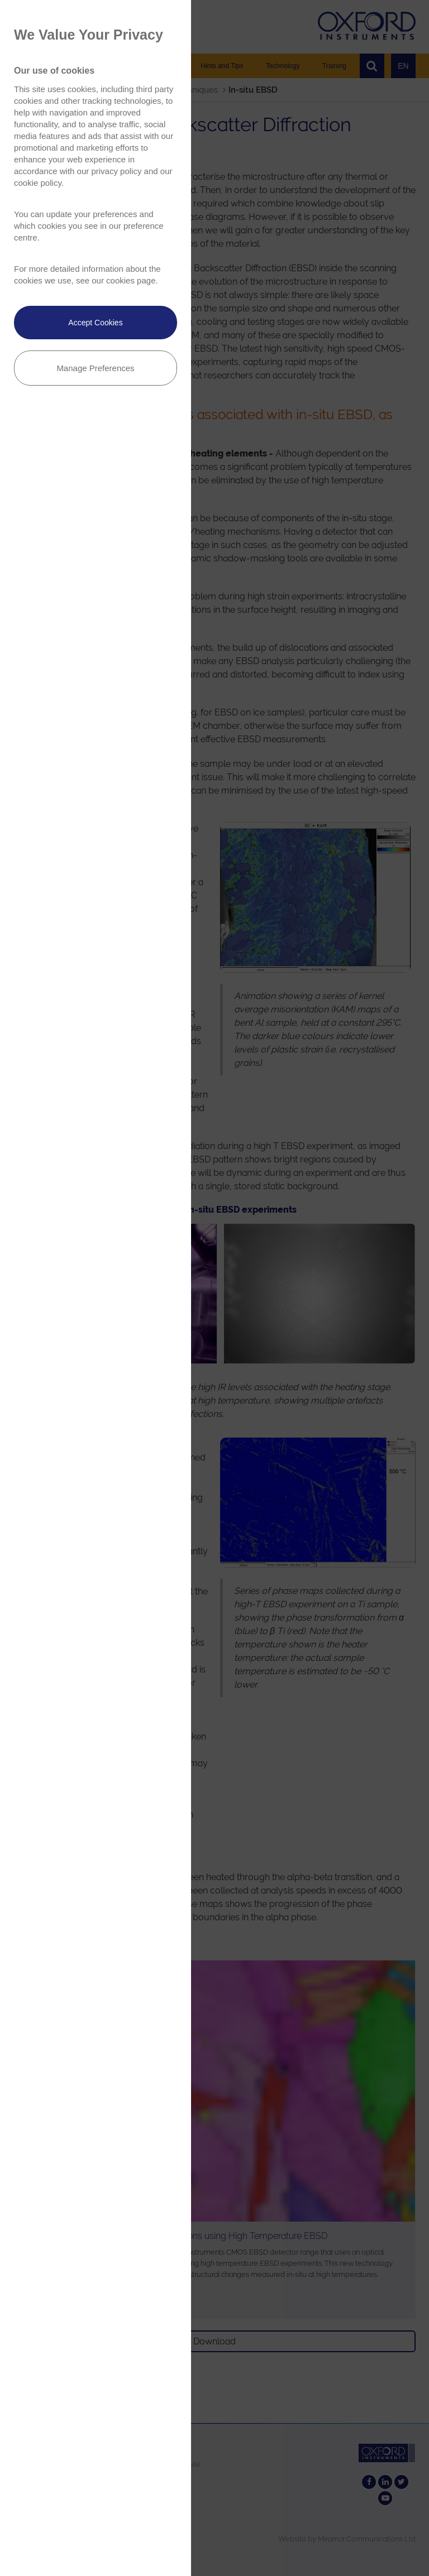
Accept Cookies (95, 322)
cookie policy (37, 183)
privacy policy (116, 171)
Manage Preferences (95, 368)
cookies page (130, 280)
